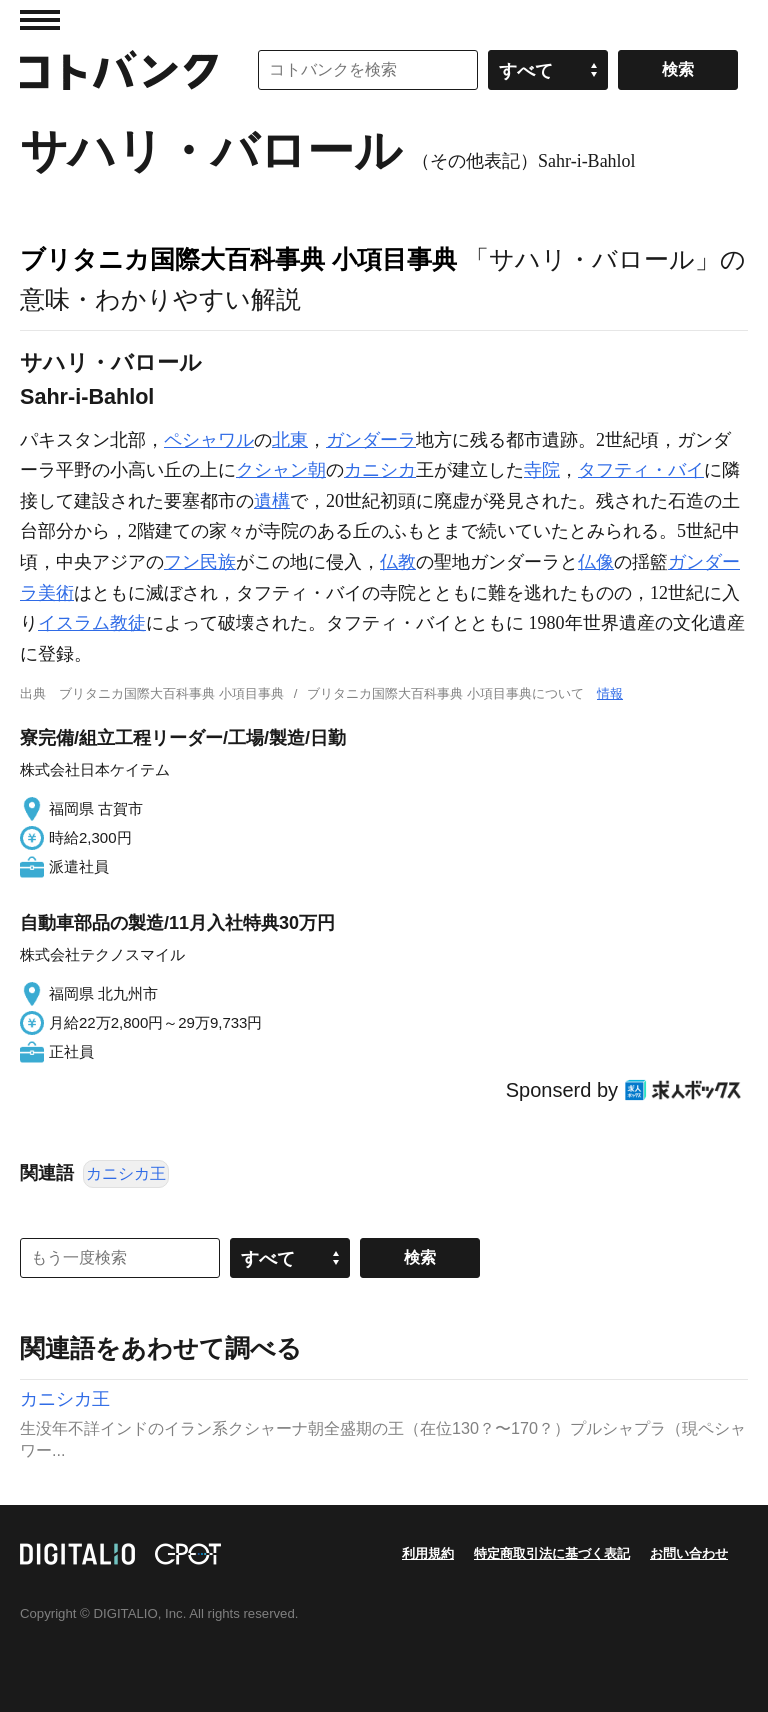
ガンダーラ (371, 440)
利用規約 (428, 1553)
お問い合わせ (689, 1553)
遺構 (272, 501)
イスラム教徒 (92, 623)
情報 (610, 693)
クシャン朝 (281, 470)
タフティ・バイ (641, 470)
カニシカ (380, 470)
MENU (40, 20)
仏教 (398, 562)
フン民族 (200, 562)
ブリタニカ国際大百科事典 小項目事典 (238, 259)
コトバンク (119, 70)
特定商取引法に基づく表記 (552, 1553)
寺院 (542, 470)
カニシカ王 (126, 1173)
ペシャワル (209, 440)
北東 (290, 440)
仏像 (596, 562)
